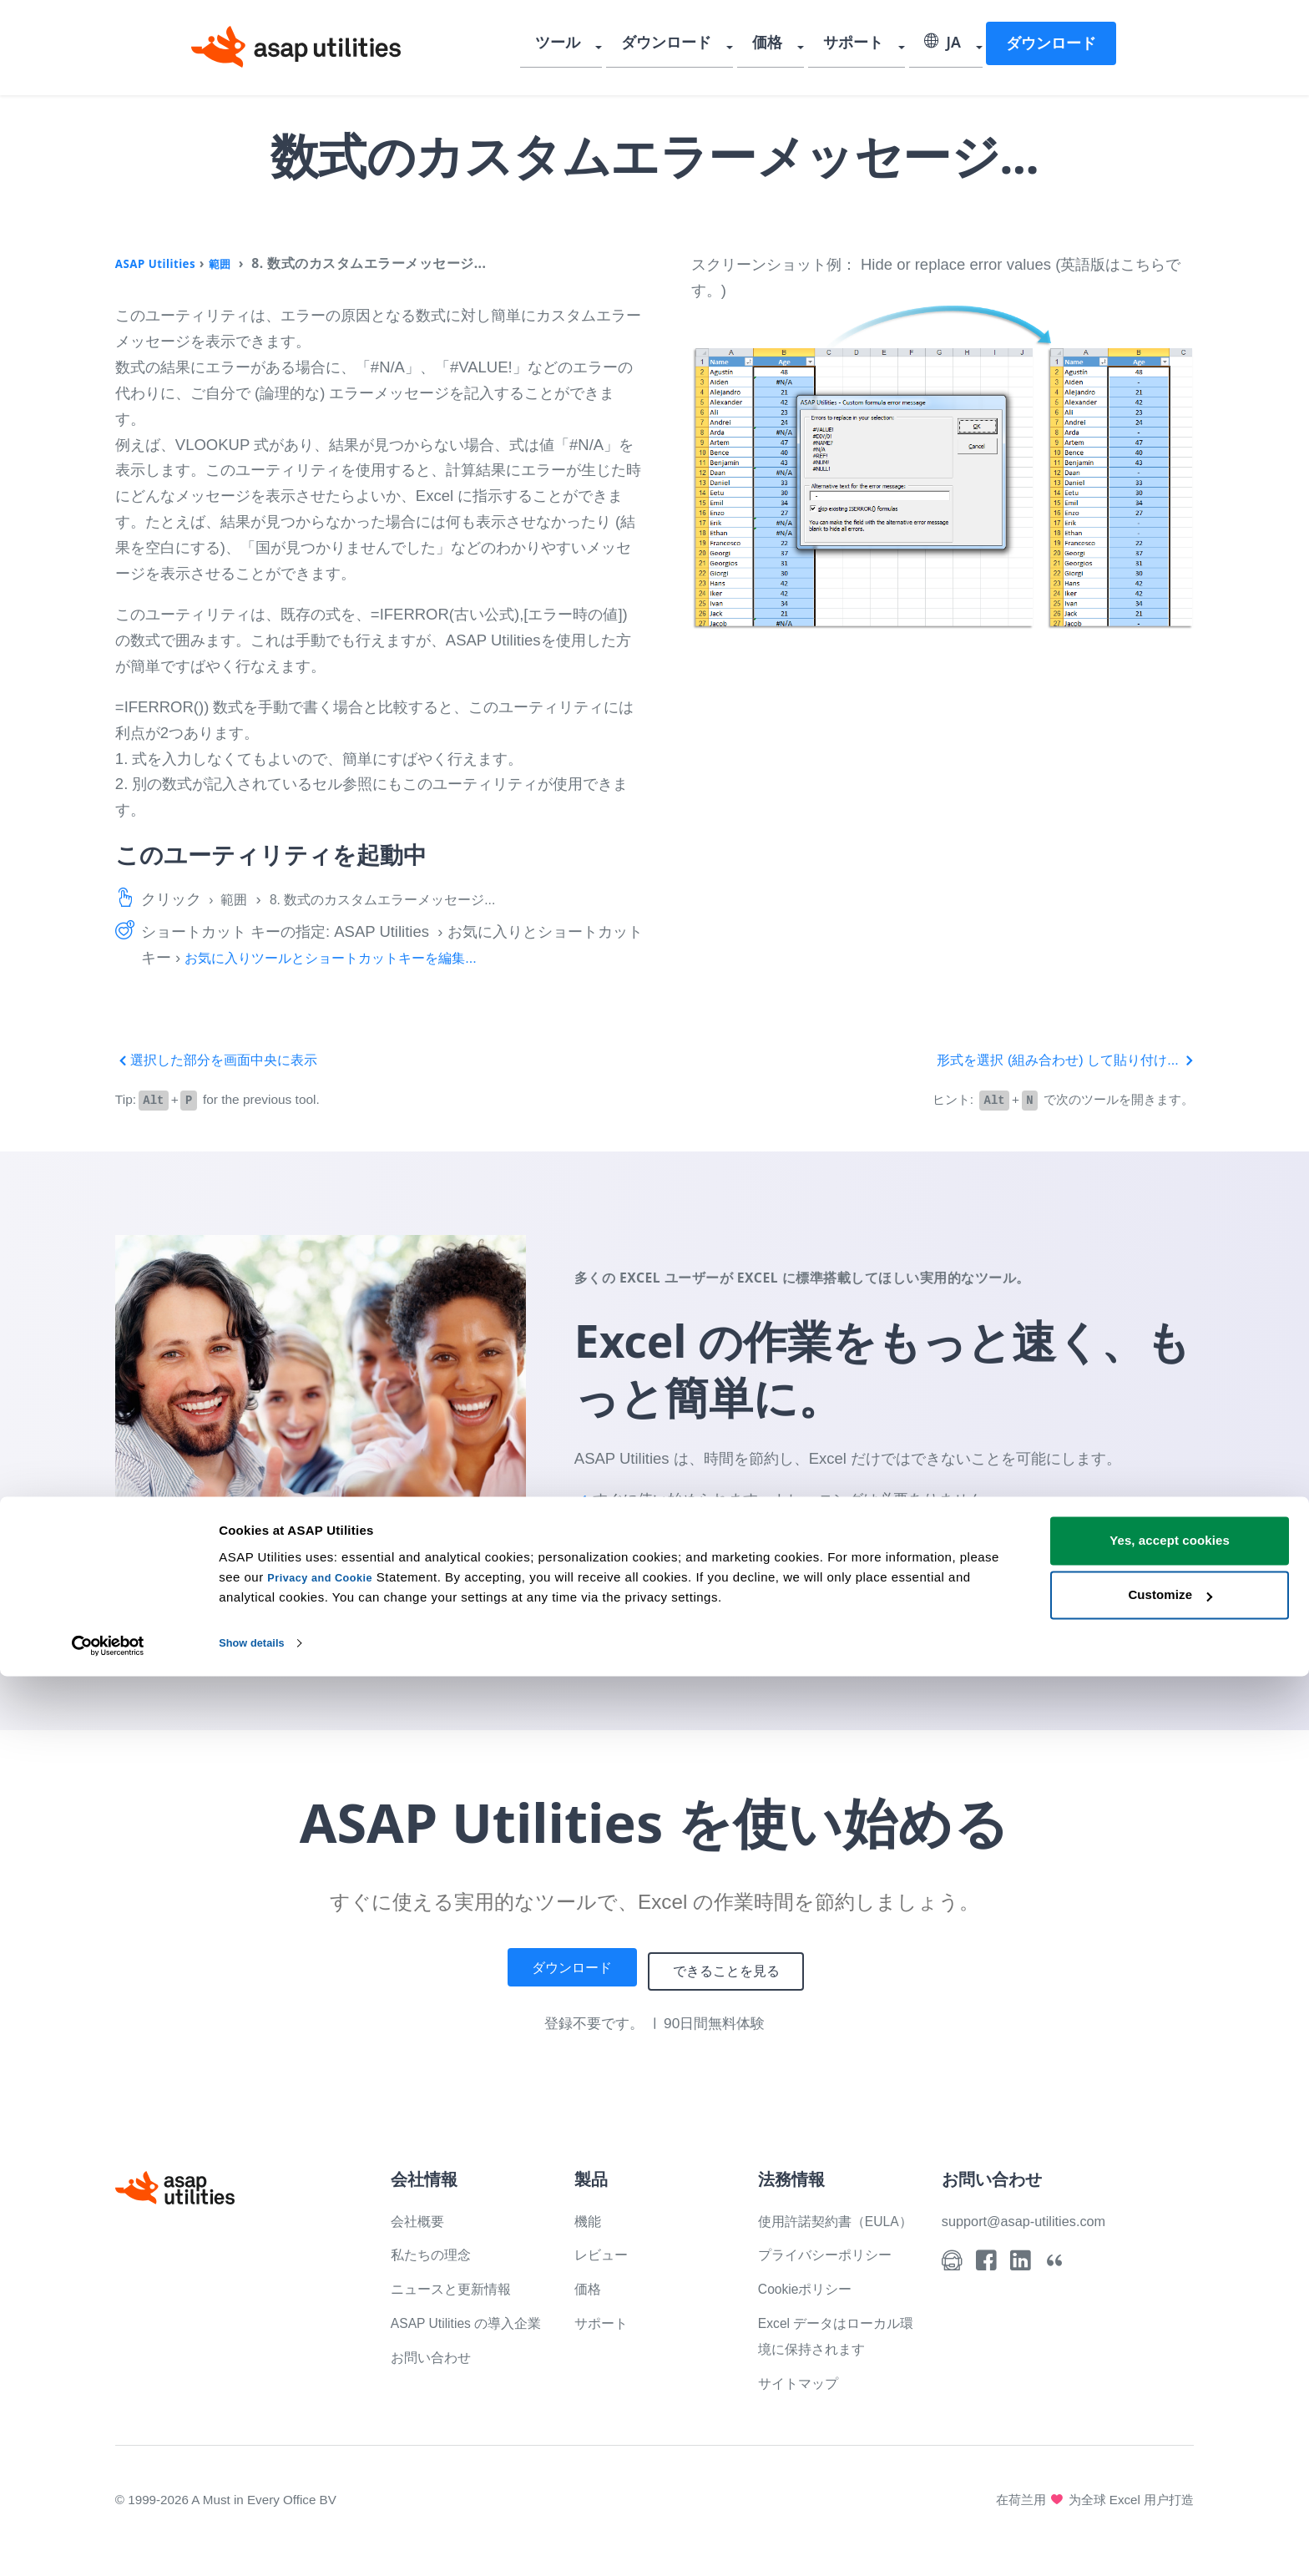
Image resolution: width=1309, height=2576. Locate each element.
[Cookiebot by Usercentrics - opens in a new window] (108, 2543)
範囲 (236, 263)
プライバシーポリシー (833, 2276)
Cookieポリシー (812, 2311)
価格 (785, 46)
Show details (257, 2543)
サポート (864, 46)
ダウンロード (692, 46)
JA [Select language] (948, 46)
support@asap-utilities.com (1035, 2217)
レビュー (604, 2251)
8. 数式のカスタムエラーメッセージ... (403, 899)
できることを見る (736, 1969)
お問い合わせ (436, 2379)
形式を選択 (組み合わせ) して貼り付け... (1050, 1059)
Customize (1170, 2494)
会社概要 (421, 2217)
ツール (591, 46)
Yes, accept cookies (1169, 2440)
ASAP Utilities (162, 263)
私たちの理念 (436, 2251)
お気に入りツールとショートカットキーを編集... (348, 957)
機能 (589, 2217)
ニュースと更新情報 (458, 2285)
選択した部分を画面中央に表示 (228, 1059)
